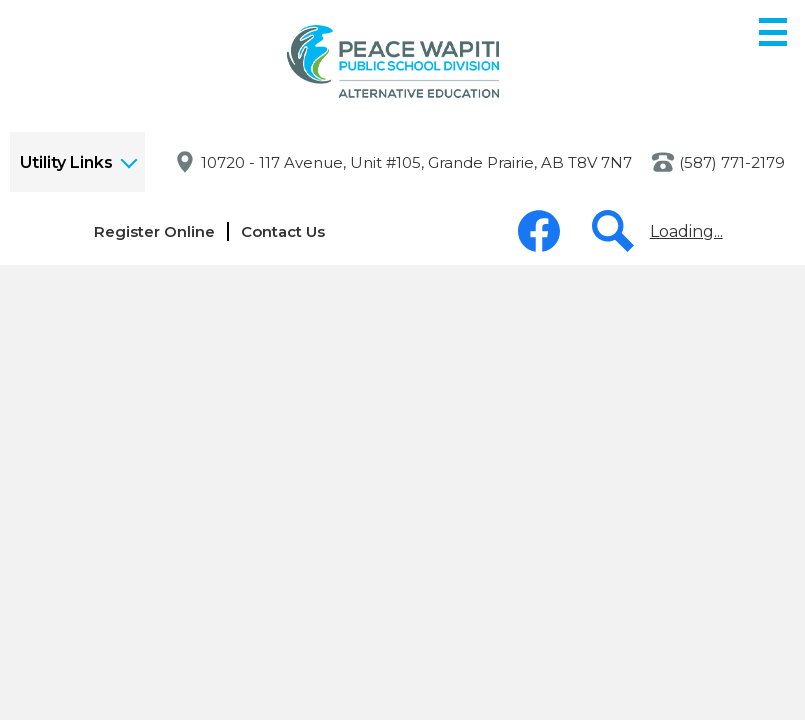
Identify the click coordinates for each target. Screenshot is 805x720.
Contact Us (283, 231)
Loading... (686, 231)
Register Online (154, 231)
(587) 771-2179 (732, 162)
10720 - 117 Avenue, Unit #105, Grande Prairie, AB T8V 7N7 (416, 162)
